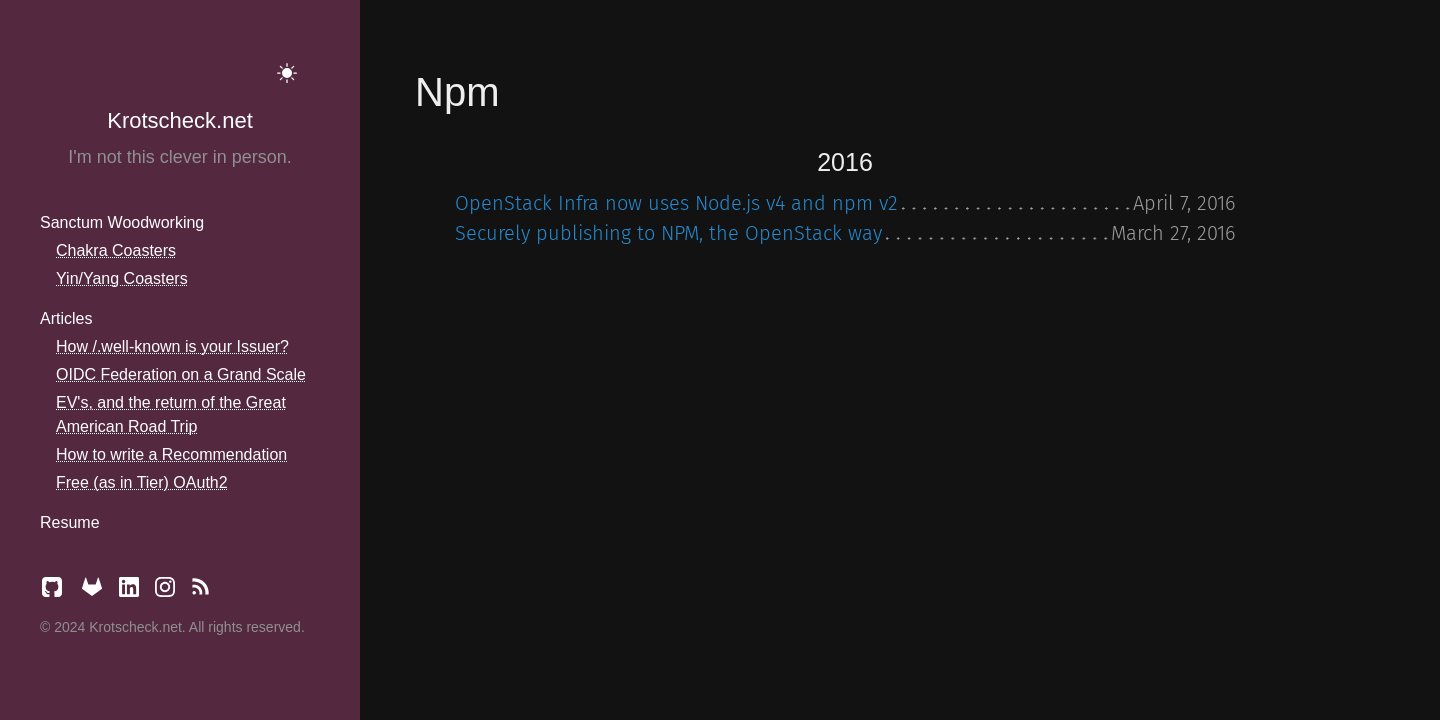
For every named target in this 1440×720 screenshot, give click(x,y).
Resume (70, 522)
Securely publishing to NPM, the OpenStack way (668, 233)
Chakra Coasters (116, 250)
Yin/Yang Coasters (122, 278)
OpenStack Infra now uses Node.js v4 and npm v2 (676, 203)
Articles (66, 318)
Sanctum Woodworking (122, 222)
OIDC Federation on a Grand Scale (181, 374)
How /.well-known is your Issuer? (172, 346)
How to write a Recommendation (171, 454)
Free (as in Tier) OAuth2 (142, 482)
